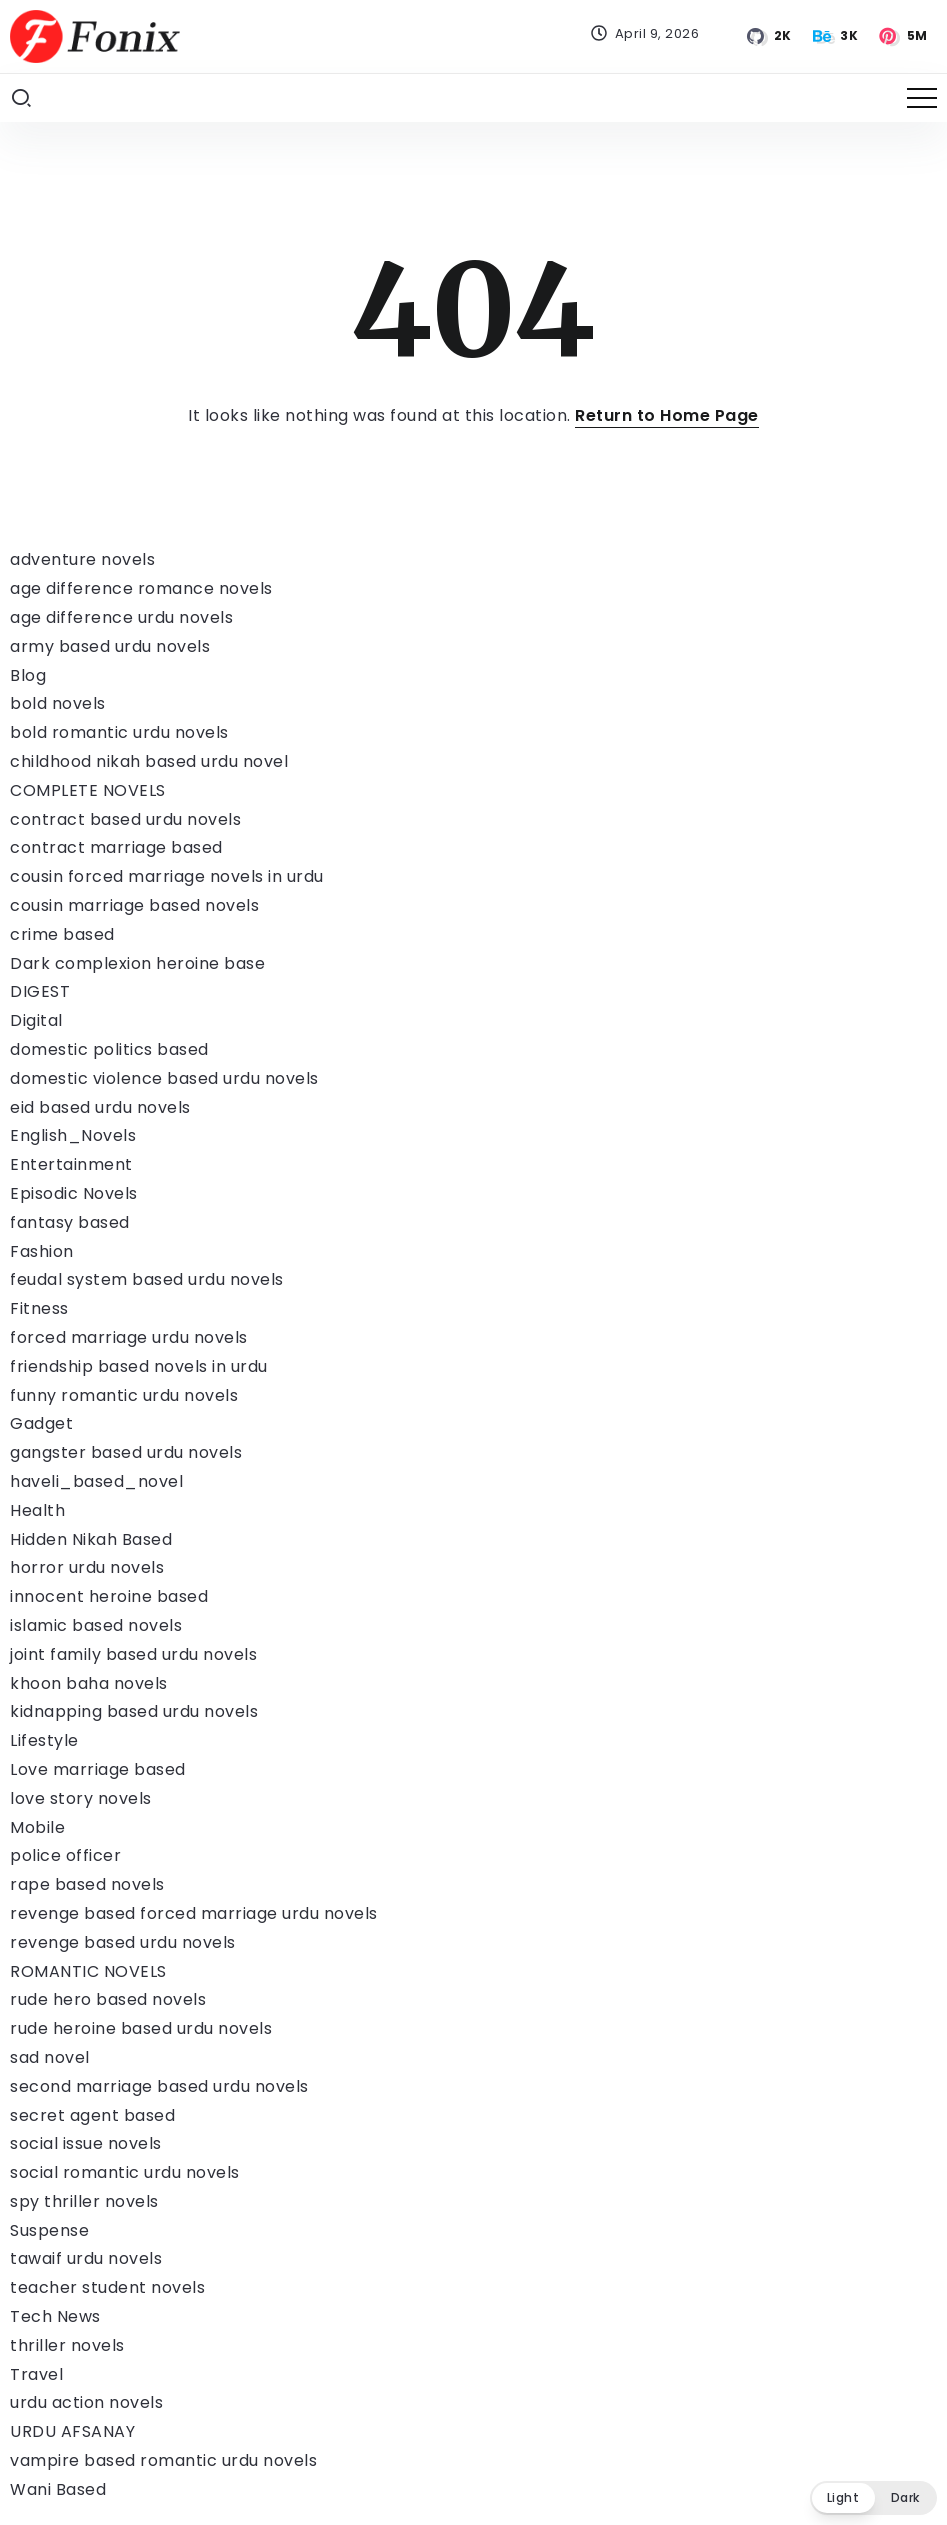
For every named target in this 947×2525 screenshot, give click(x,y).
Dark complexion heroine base (137, 963)
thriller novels (67, 2345)
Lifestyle (44, 1740)
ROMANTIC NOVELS (88, 1971)
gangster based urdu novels (126, 1452)
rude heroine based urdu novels (141, 2028)
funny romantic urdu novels (124, 1395)
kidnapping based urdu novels (134, 1711)
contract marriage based (116, 847)
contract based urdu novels (125, 819)
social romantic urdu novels (125, 2172)
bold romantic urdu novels (119, 732)
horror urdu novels (87, 1567)
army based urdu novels (110, 646)
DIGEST (40, 991)
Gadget (41, 1423)
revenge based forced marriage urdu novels (194, 1913)
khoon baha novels (89, 1683)
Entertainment (71, 1164)
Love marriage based (98, 1769)
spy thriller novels (84, 2201)
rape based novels (87, 1884)
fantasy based (70, 1222)
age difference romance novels (141, 588)
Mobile (37, 1827)
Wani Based (58, 2489)
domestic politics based (109, 1049)
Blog (28, 675)
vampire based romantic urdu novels (163, 2460)
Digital (36, 1020)
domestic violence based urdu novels (164, 1078)
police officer (65, 1855)
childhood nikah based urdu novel (149, 761)
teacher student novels (107, 2287)
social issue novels (86, 2143)
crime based (62, 934)
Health (37, 1510)
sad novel (50, 2057)
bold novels (58, 703)
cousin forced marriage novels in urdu (167, 876)
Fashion (42, 1251)
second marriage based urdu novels (159, 2086)
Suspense (49, 2230)
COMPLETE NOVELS (88, 790)
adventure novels (82, 559)
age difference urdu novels (121, 617)
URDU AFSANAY (72, 2431)
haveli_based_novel (96, 1481)
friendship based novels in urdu (139, 1366)
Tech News (55, 2316)
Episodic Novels (74, 1193)
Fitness (39, 1308)
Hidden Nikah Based (91, 1539)
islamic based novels (96, 1625)
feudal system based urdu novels (147, 1279)
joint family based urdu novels (133, 1654)
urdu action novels (86, 2402)
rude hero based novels (108, 1999)
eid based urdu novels (100, 1107)
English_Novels (73, 1135)
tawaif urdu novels (86, 2258)
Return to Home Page (667, 415)
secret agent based (92, 2115)
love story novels (81, 1798)
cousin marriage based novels (134, 905)
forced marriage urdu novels (129, 1337)
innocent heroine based (109, 1596)
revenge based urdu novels (123, 1942)
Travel (36, 2374)
